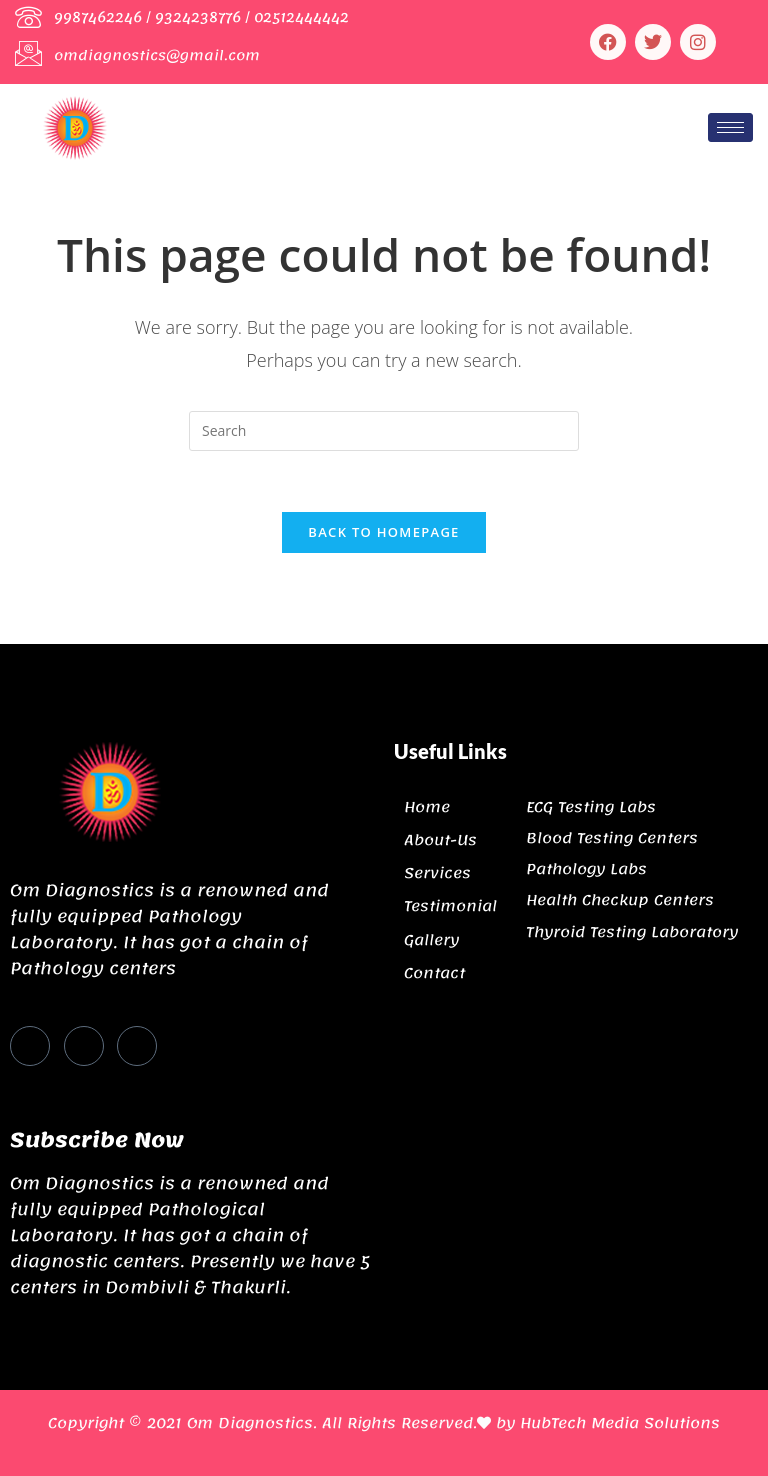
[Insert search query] (384, 431)
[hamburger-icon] (730, 127)
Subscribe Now (97, 1140)
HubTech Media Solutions (620, 1423)
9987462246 (98, 17)
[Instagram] (137, 1046)
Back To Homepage (383, 532)
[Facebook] (30, 1046)
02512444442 (301, 17)
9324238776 (198, 17)
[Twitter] (84, 1046)
